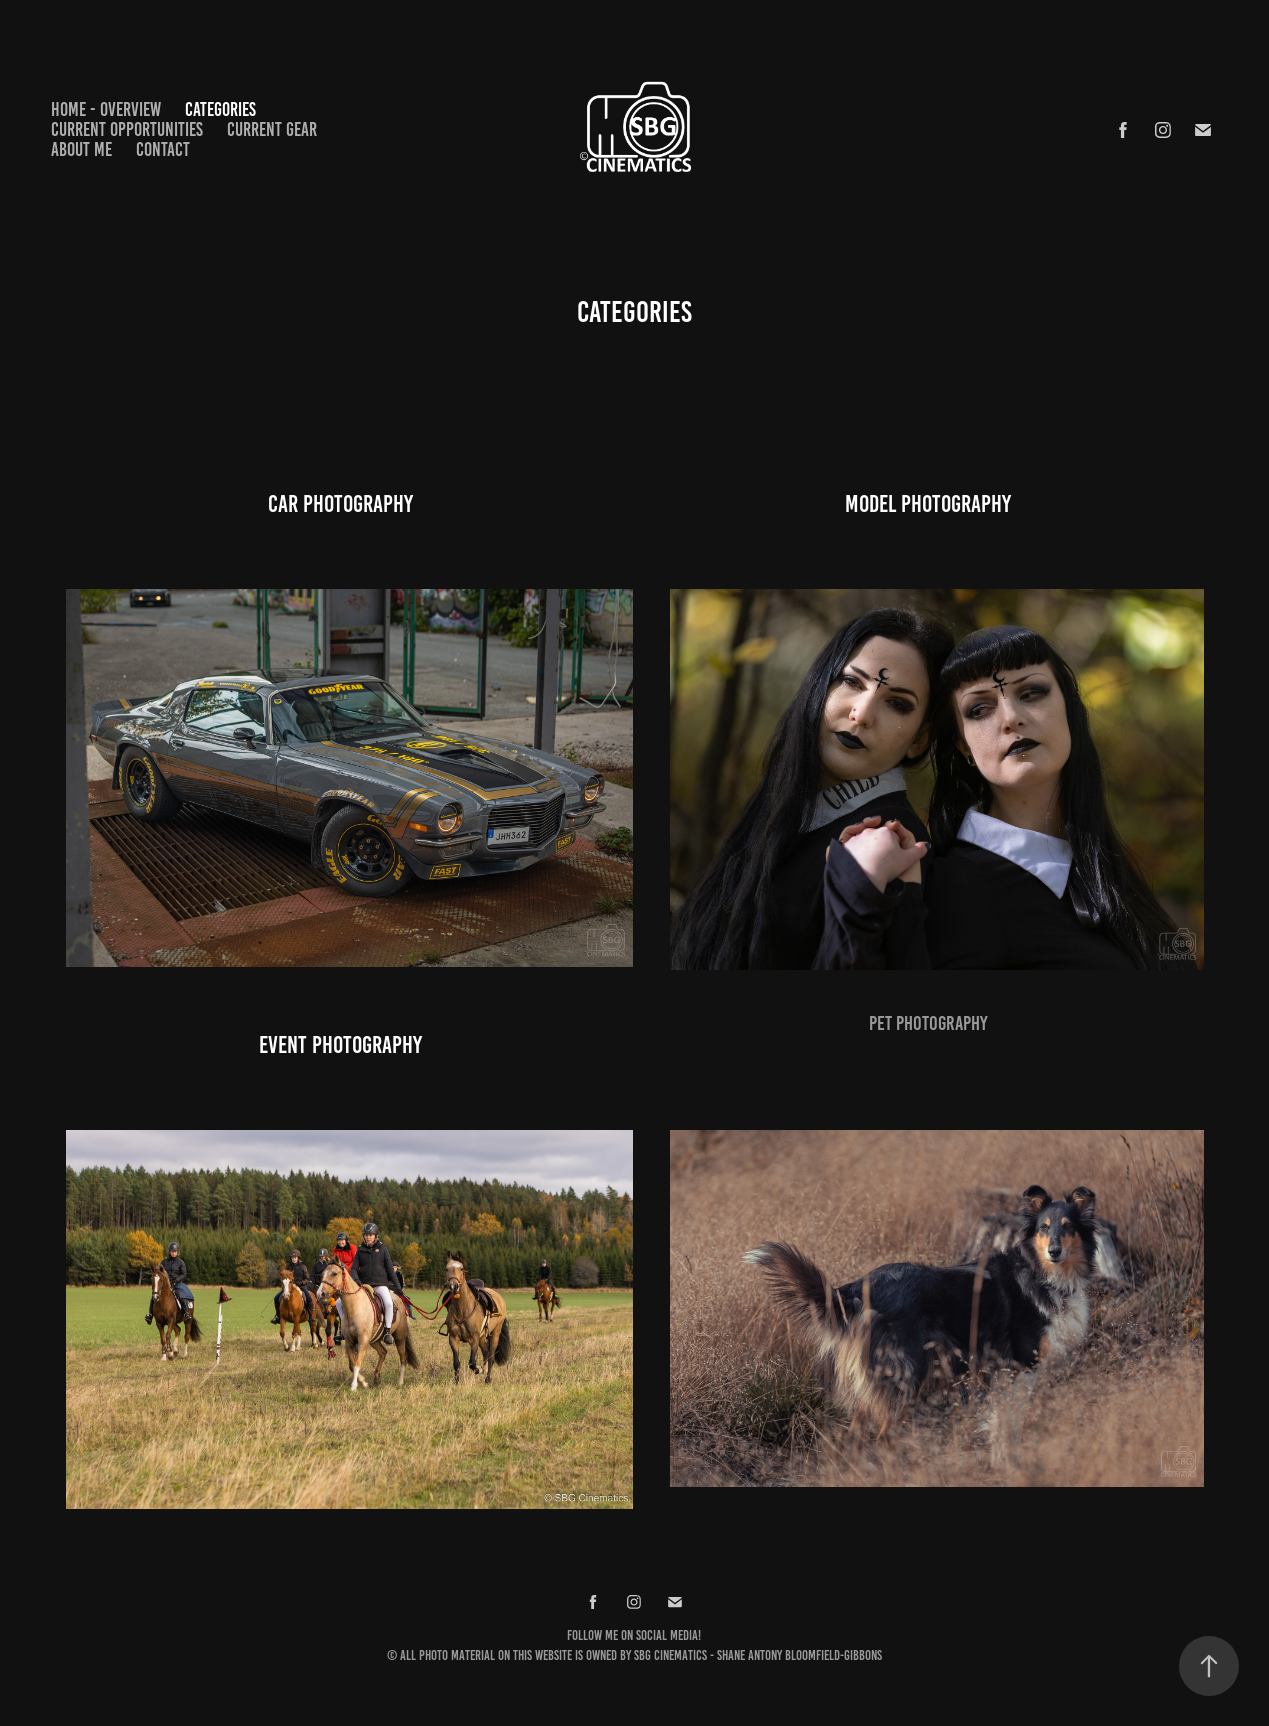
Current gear (272, 129)
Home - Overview (106, 109)
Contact (163, 149)
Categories (220, 109)
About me (81, 149)
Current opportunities (127, 129)
